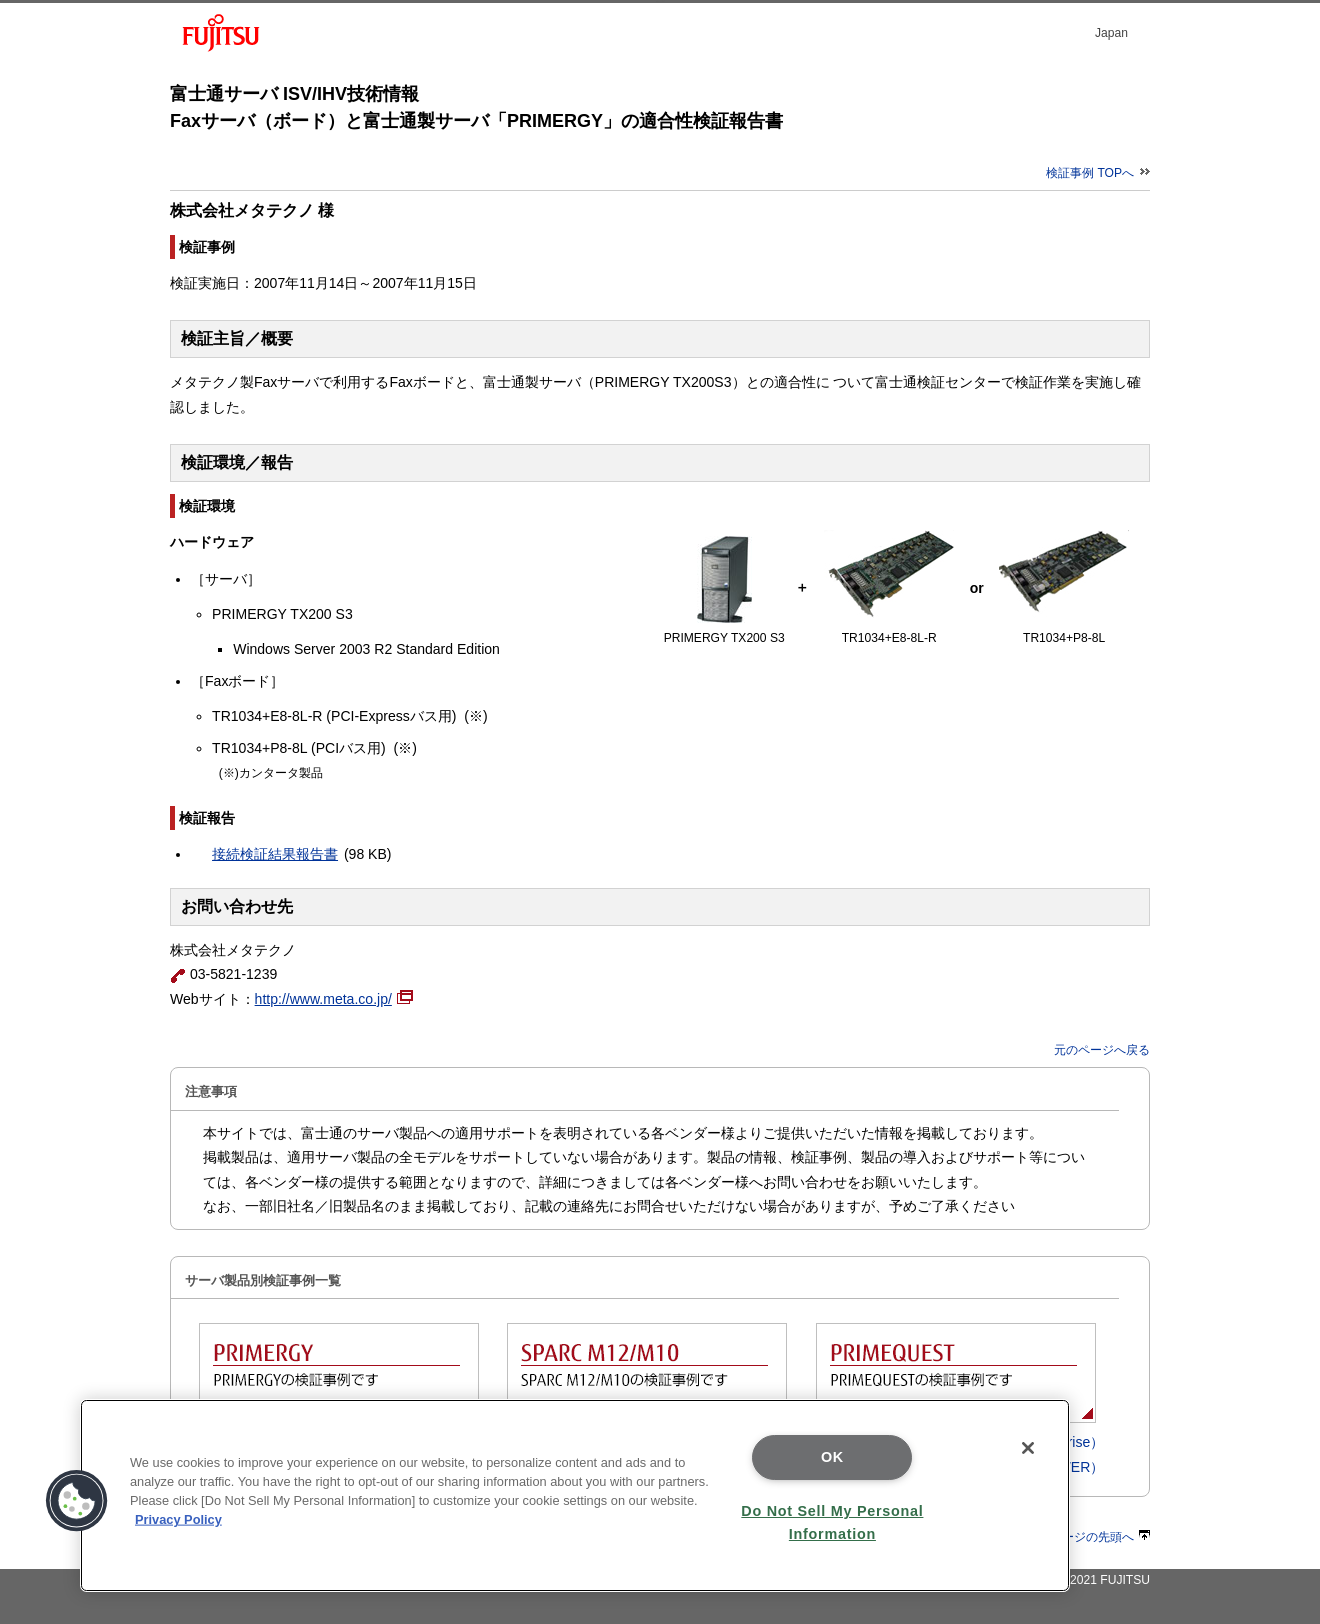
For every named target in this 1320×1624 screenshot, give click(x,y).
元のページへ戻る (1102, 1050)
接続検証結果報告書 (275, 854)
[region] (575, 1495)
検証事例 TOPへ (1098, 173)
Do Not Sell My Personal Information (832, 1522)
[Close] (1028, 1448)
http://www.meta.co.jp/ (334, 999)
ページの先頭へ (1100, 1537)
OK (832, 1457)
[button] (77, 1501)
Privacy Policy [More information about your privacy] (178, 1519)
